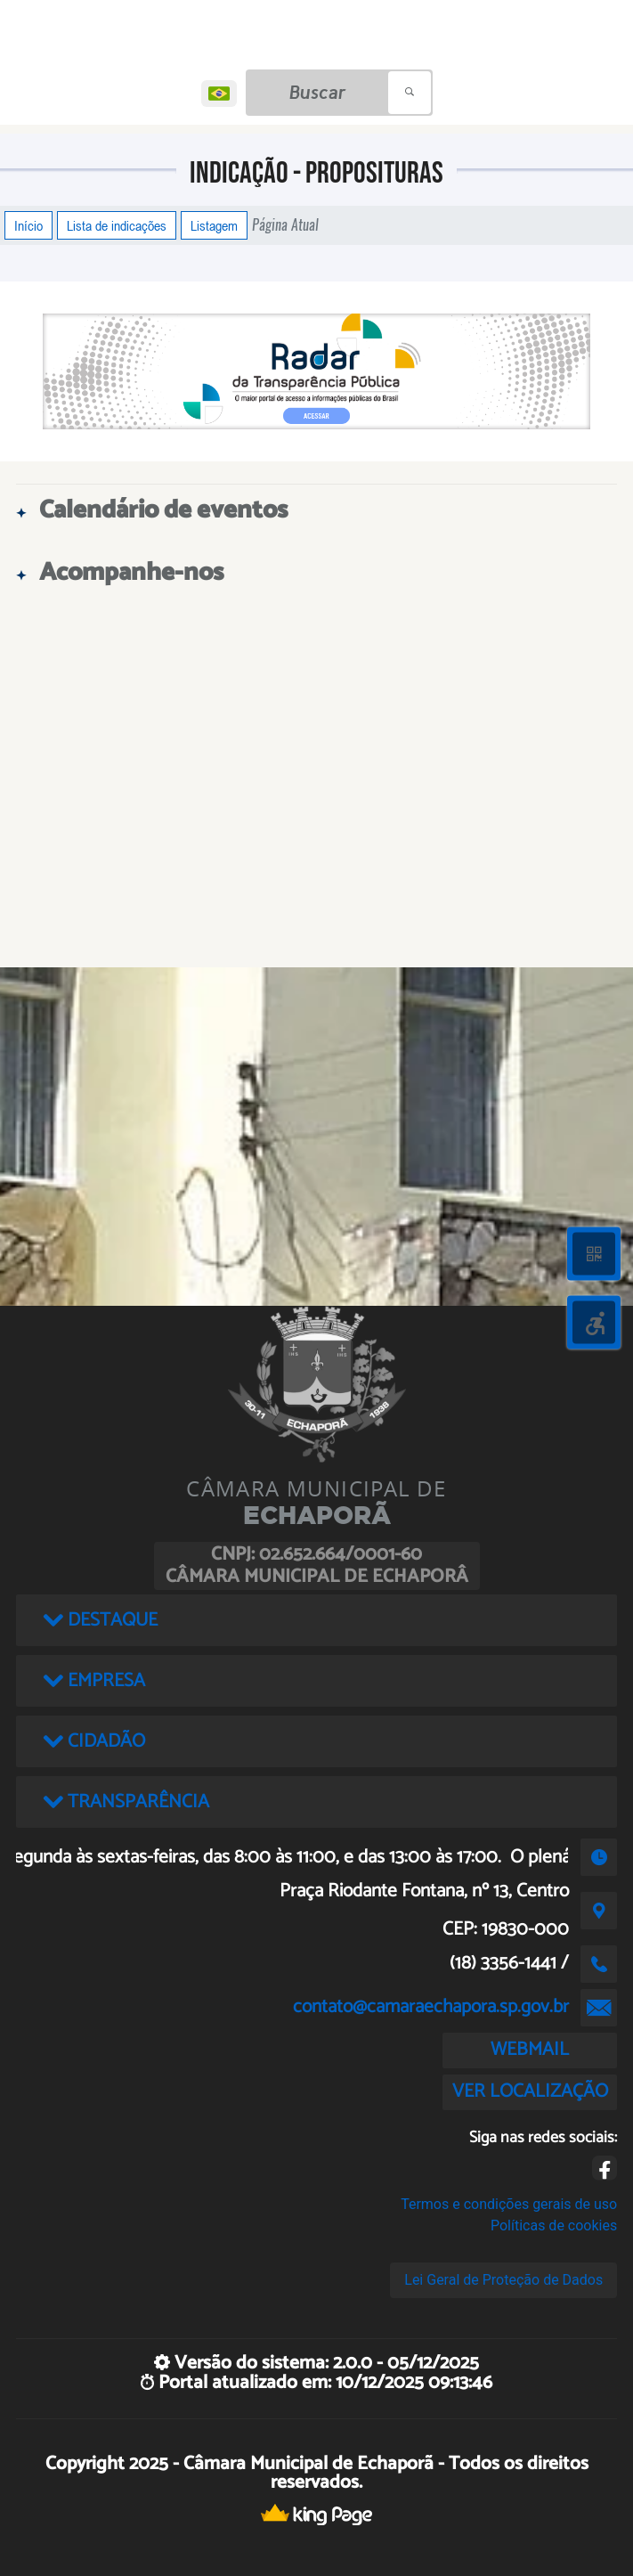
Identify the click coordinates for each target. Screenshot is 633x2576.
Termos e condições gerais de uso (509, 2204)
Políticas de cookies (554, 2225)
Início (28, 225)
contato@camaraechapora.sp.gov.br (431, 2007)
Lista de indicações (116, 225)
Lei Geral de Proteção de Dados (503, 2279)
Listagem (214, 225)
